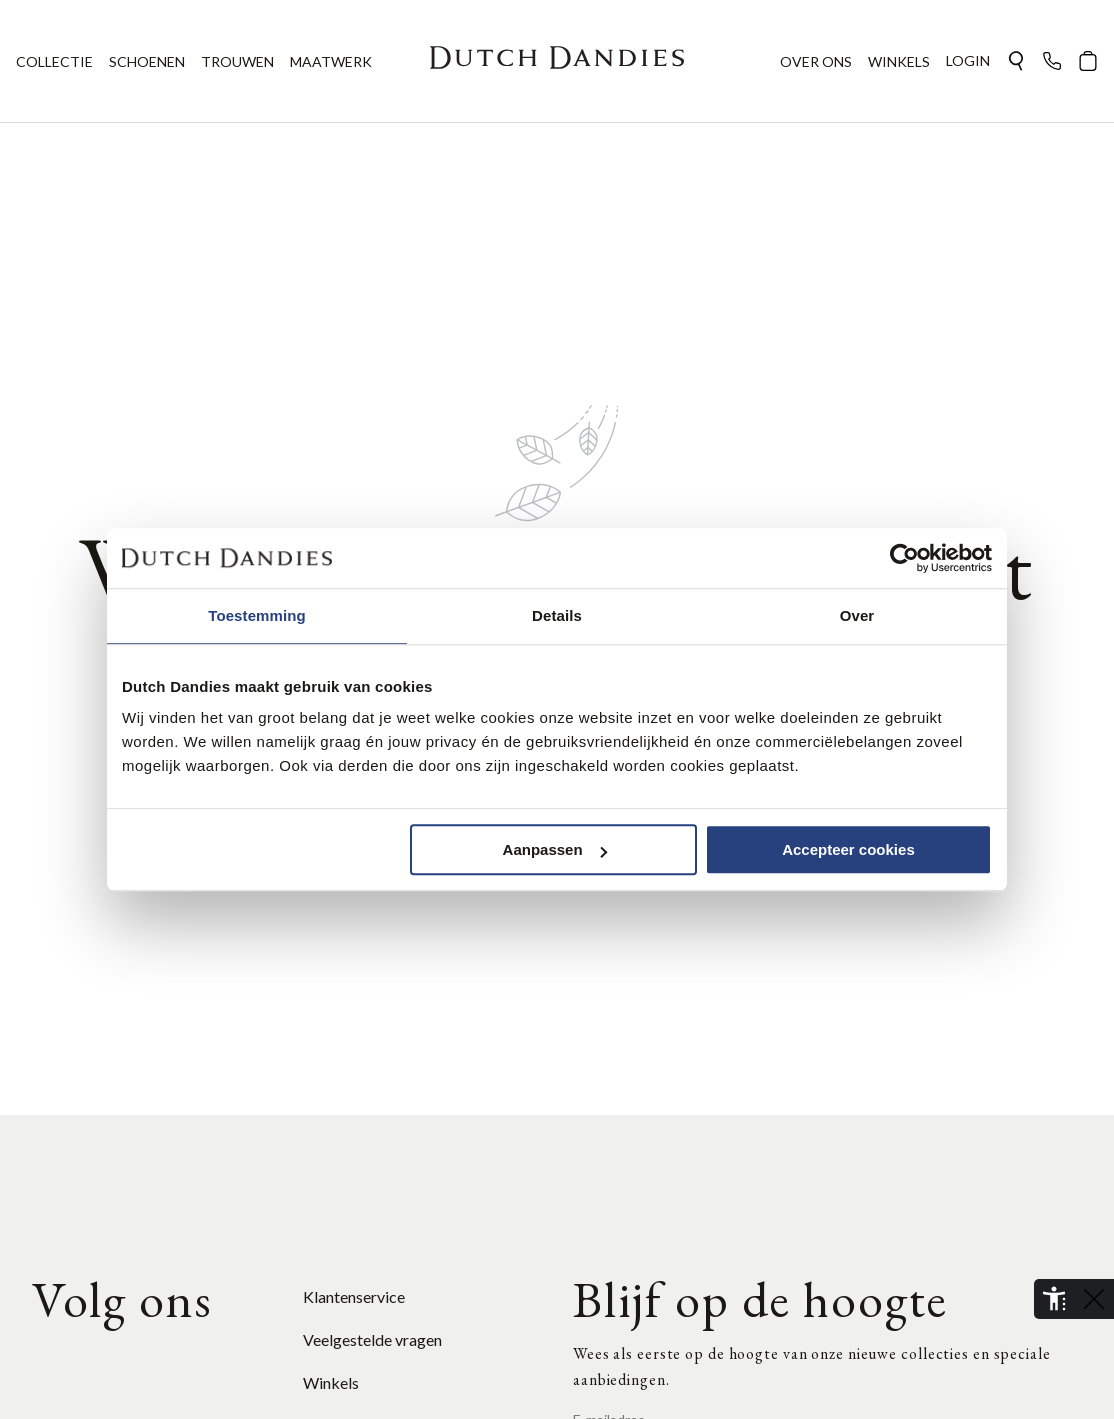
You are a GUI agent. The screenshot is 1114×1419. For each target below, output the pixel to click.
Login (968, 60)
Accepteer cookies (848, 849)
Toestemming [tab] (257, 615)
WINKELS (899, 61)
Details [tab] (557, 615)
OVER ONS (816, 61)
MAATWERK (331, 61)
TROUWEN (237, 61)
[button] (1016, 61)
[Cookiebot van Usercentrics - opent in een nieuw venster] (904, 558)
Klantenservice (354, 1296)
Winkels (331, 1382)
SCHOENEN (147, 61)
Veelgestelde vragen (372, 1339)
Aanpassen (555, 849)
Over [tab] (857, 615)
